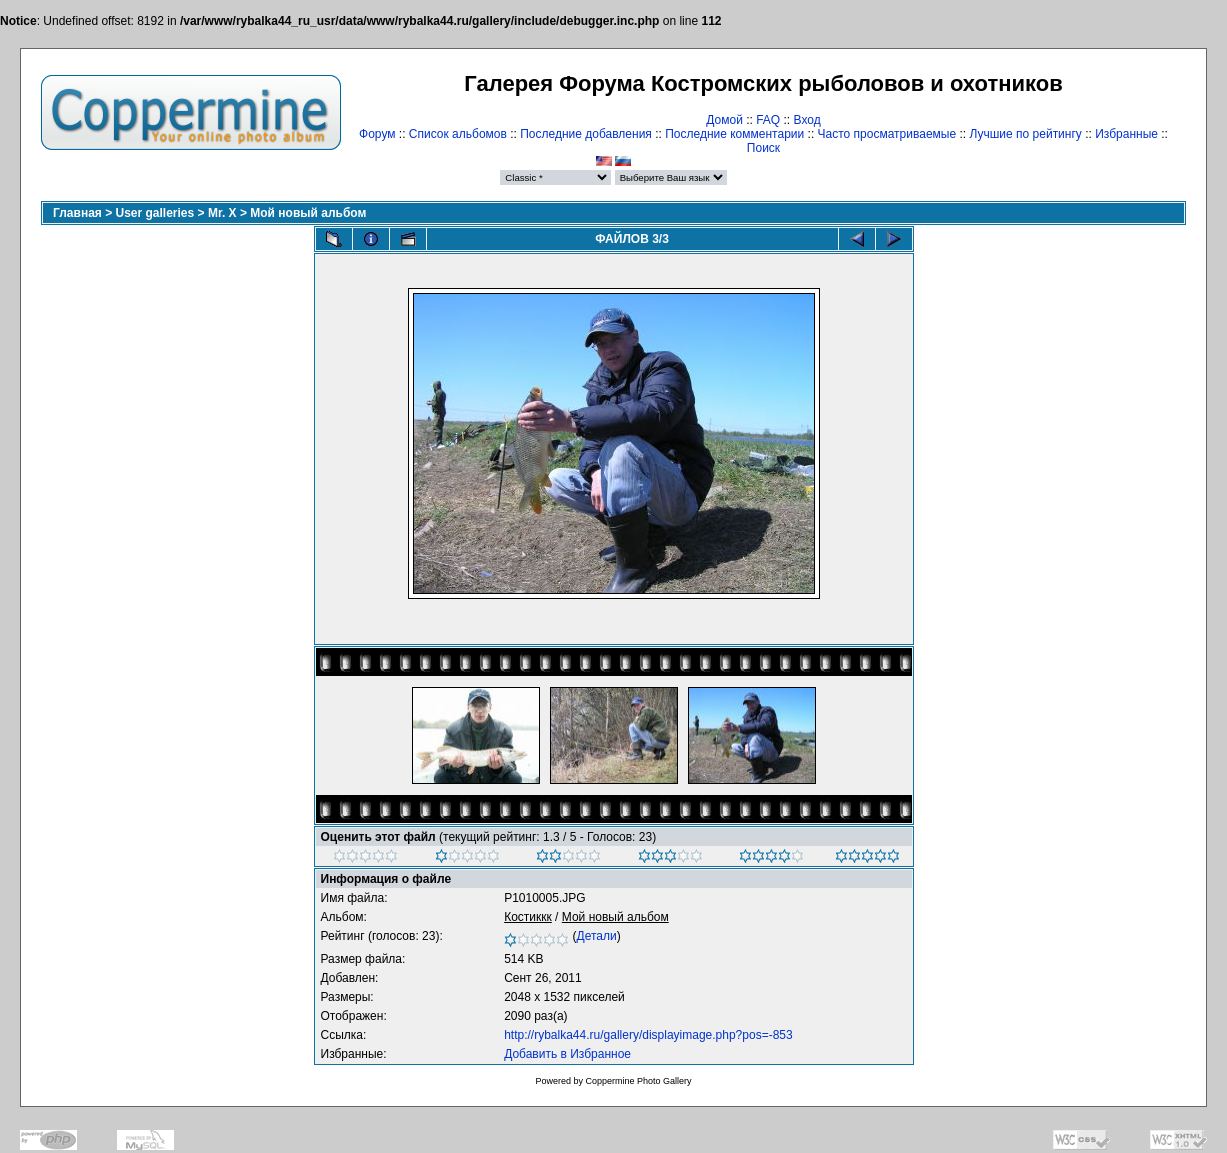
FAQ (768, 120)
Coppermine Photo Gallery (638, 1081)
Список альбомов (458, 134)
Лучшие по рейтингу (1025, 134)
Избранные (1126, 134)
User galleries (155, 213)
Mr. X (222, 213)
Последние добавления (586, 134)
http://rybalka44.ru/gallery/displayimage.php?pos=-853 (648, 1035)
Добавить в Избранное (567, 1054)
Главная (77, 213)
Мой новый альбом (308, 213)
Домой (724, 120)
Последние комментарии (734, 134)
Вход (807, 120)
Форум (377, 134)
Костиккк (528, 917)
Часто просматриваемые (887, 134)
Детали (597, 936)
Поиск (763, 148)
